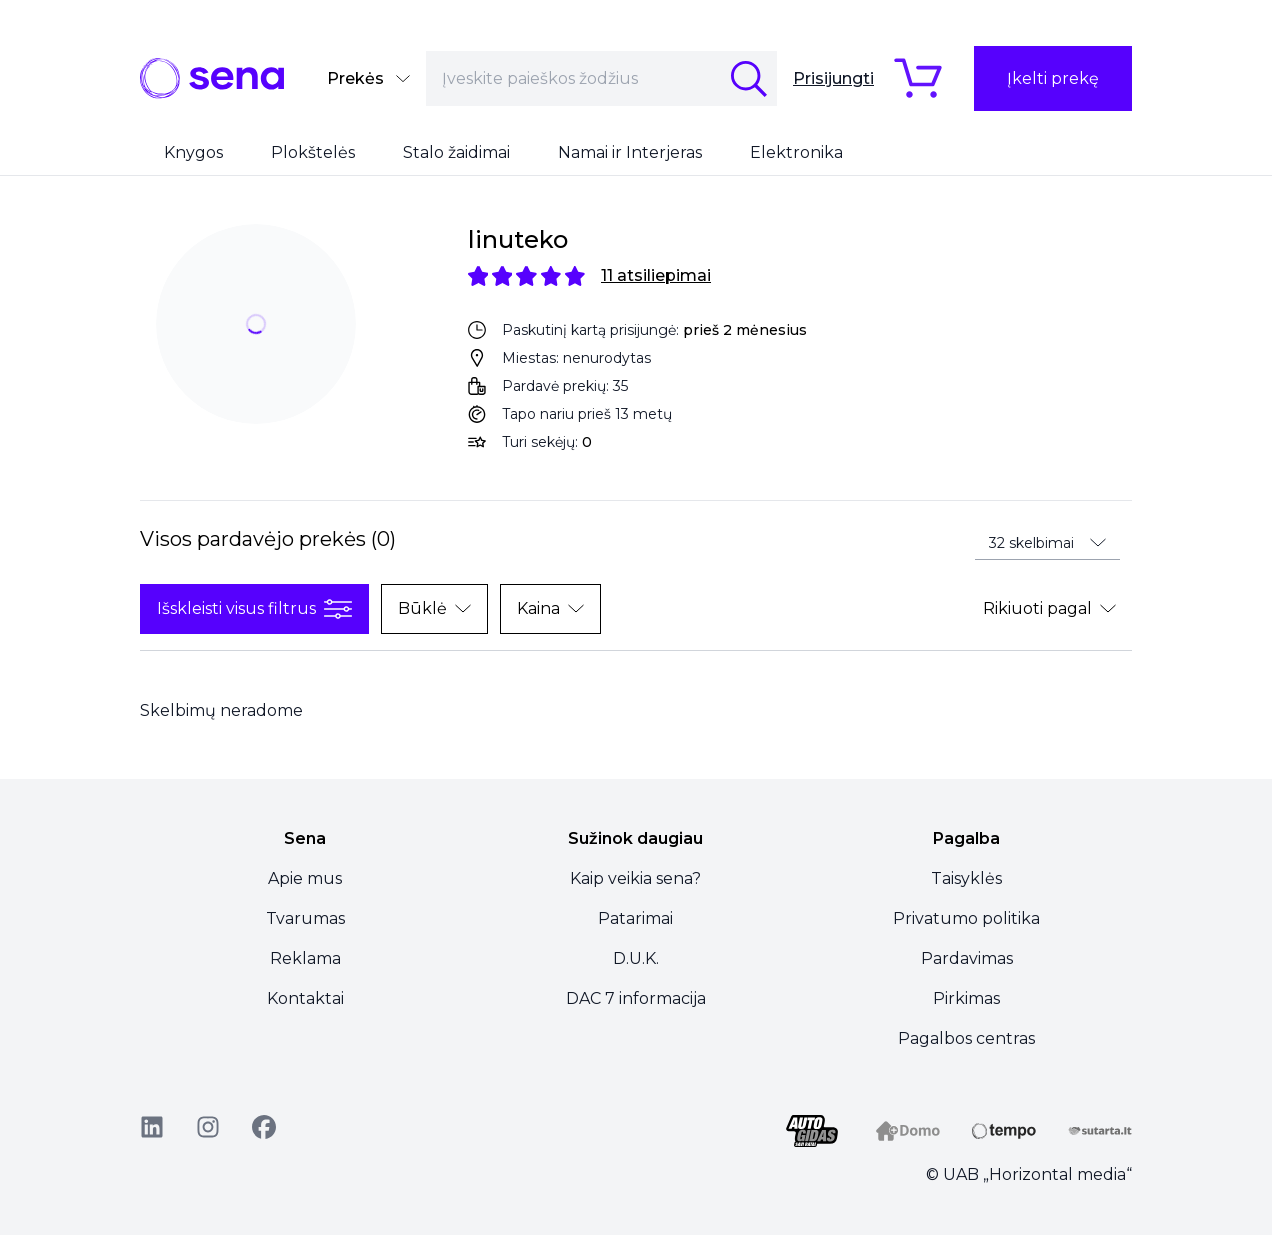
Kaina (550, 608)
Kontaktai (305, 998)
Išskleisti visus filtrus (254, 609)
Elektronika (796, 152)
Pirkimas (966, 998)
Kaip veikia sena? (635, 878)
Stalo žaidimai (456, 152)
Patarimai (635, 918)
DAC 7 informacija (636, 998)
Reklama (305, 958)
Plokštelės (313, 152)
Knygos (193, 152)
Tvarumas (305, 918)
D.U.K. (636, 958)
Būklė (434, 608)
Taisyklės (966, 878)
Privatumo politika (966, 918)
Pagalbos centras (966, 1038)
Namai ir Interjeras (630, 152)
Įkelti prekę (1053, 78)
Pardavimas (967, 958)
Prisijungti (833, 78)
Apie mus (305, 878)
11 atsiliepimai (656, 275)
